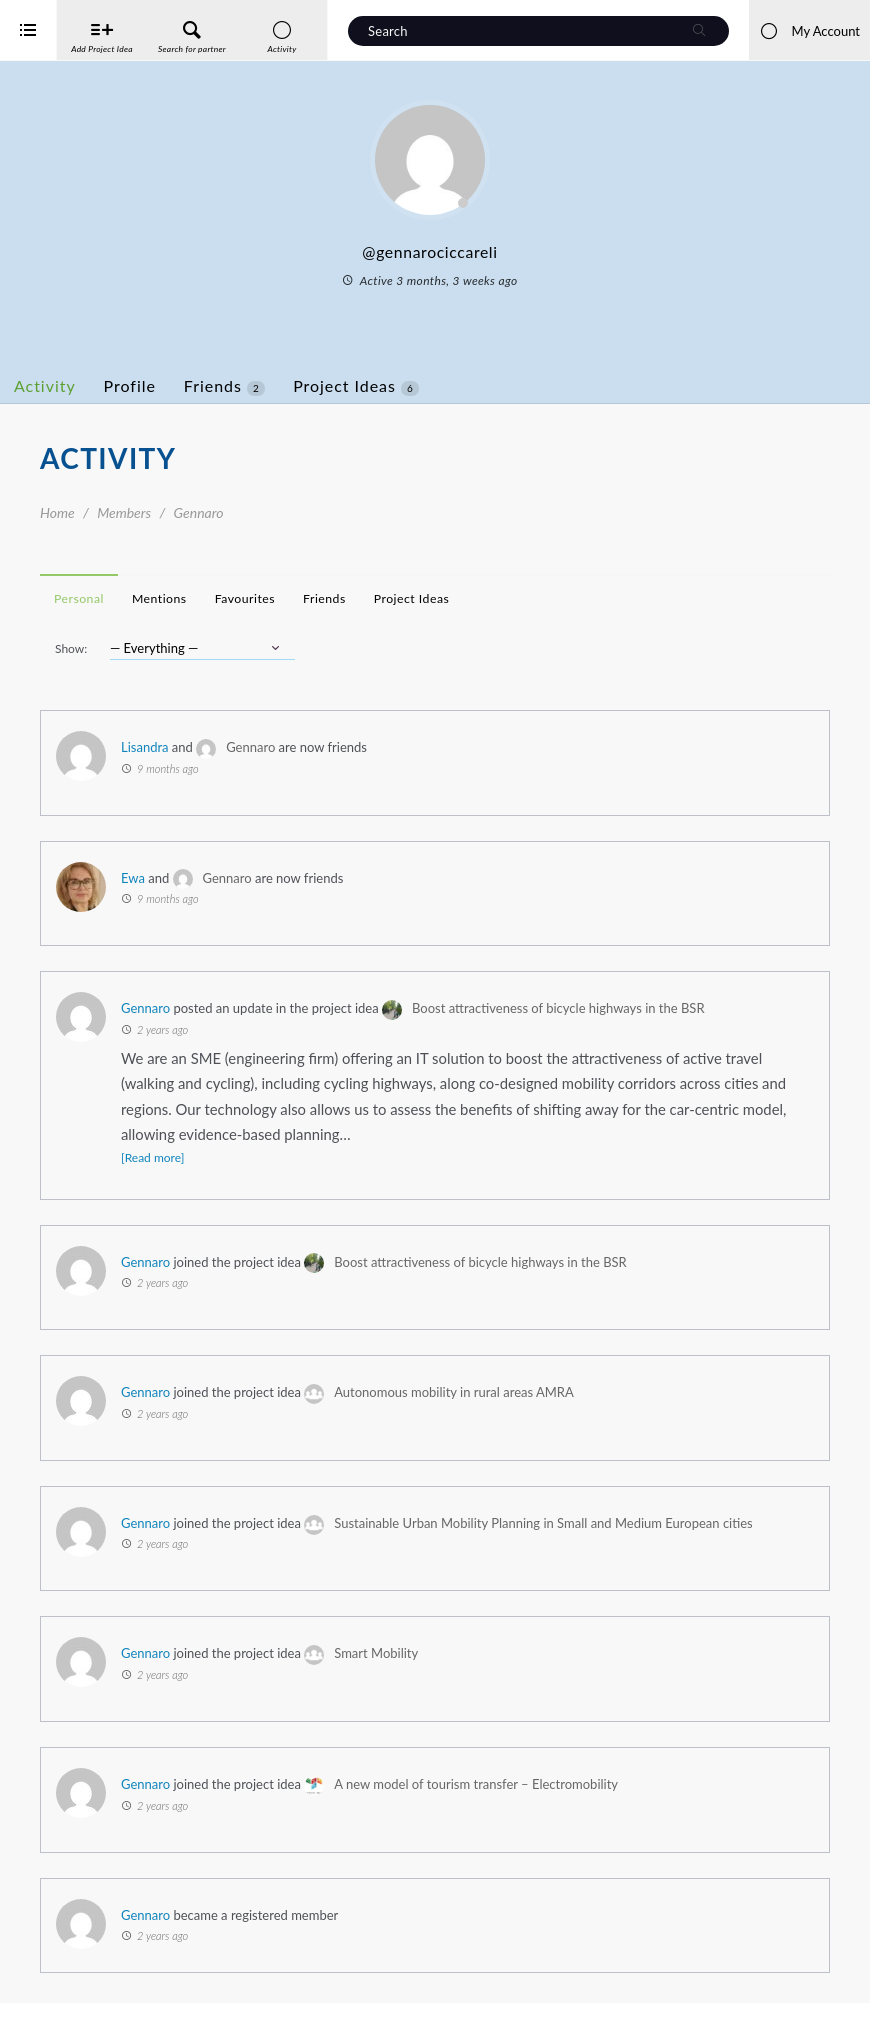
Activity (125, 385)
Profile (210, 385)
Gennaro (330, 747)
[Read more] (232, 1157)
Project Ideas (436, 386)
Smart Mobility (456, 1682)
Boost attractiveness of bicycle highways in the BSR (638, 1008)
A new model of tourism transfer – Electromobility (556, 1813)
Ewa (213, 878)
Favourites (325, 598)
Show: (151, 648)
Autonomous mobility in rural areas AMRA (534, 1392)
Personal (159, 598)
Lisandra (225, 747)
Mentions (239, 598)
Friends (304, 386)
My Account (809, 31)
